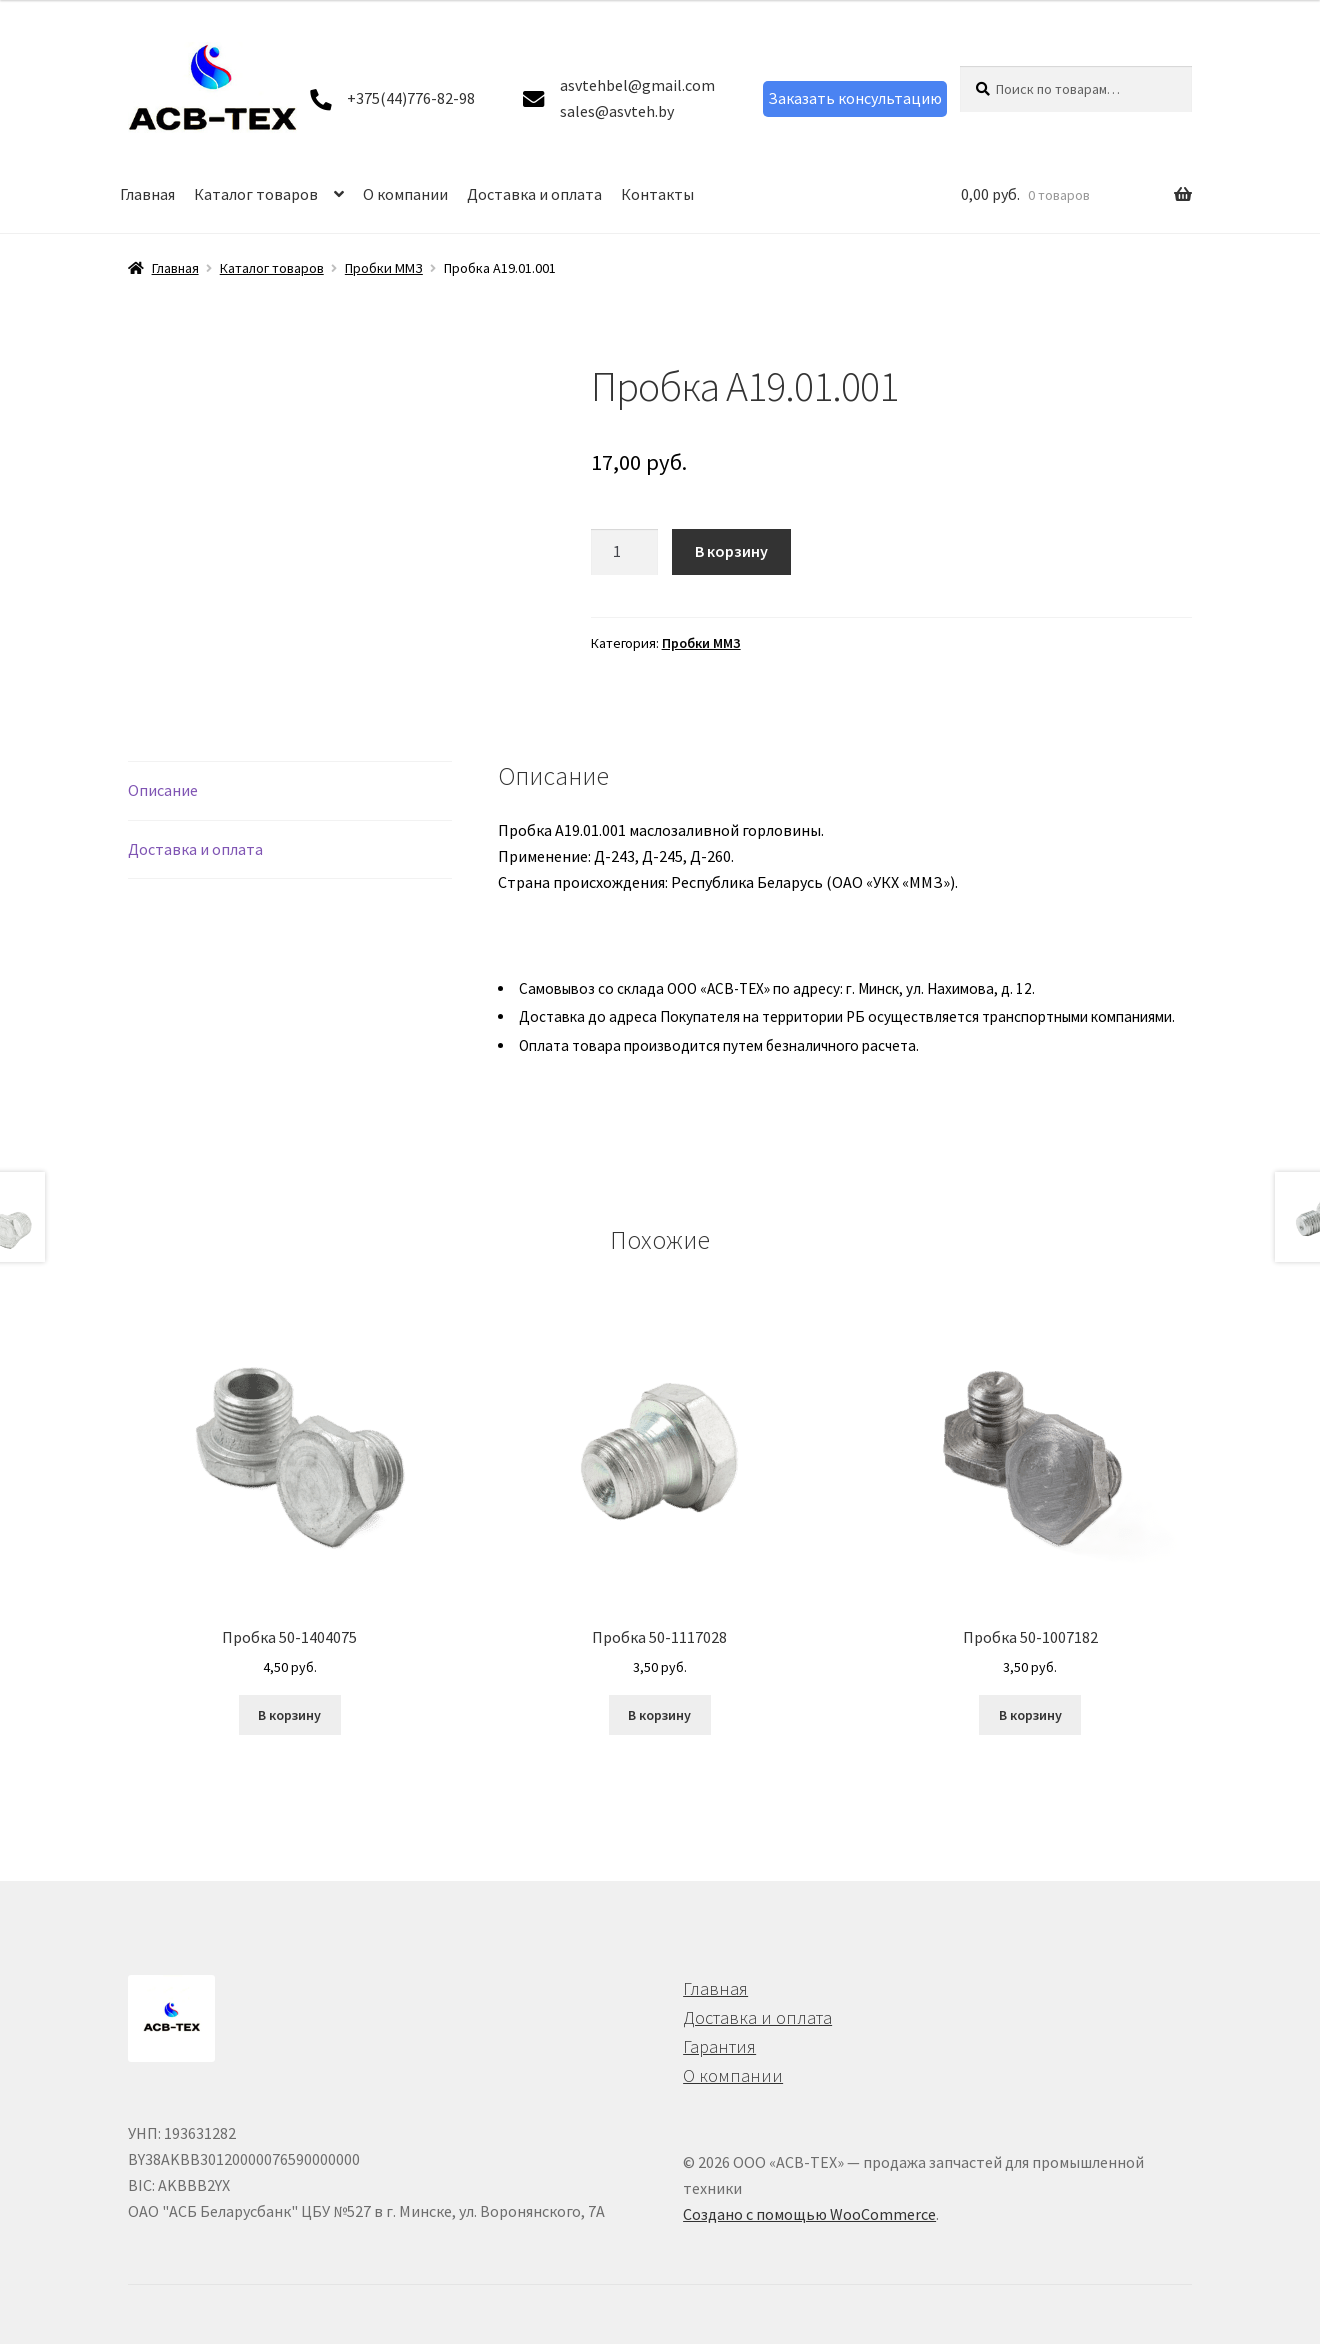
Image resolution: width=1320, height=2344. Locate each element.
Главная (147, 194)
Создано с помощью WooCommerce (809, 2214)
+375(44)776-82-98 (411, 98)
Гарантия (719, 2046)
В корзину (731, 551)
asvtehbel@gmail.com (637, 85)
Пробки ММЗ (384, 268)
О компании (405, 194)
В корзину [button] (289, 1715)
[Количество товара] (625, 552)
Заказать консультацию (855, 98)
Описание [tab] (163, 790)
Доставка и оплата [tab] (195, 849)
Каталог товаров (256, 194)
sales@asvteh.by (617, 111)
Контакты (657, 194)
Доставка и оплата (534, 194)
